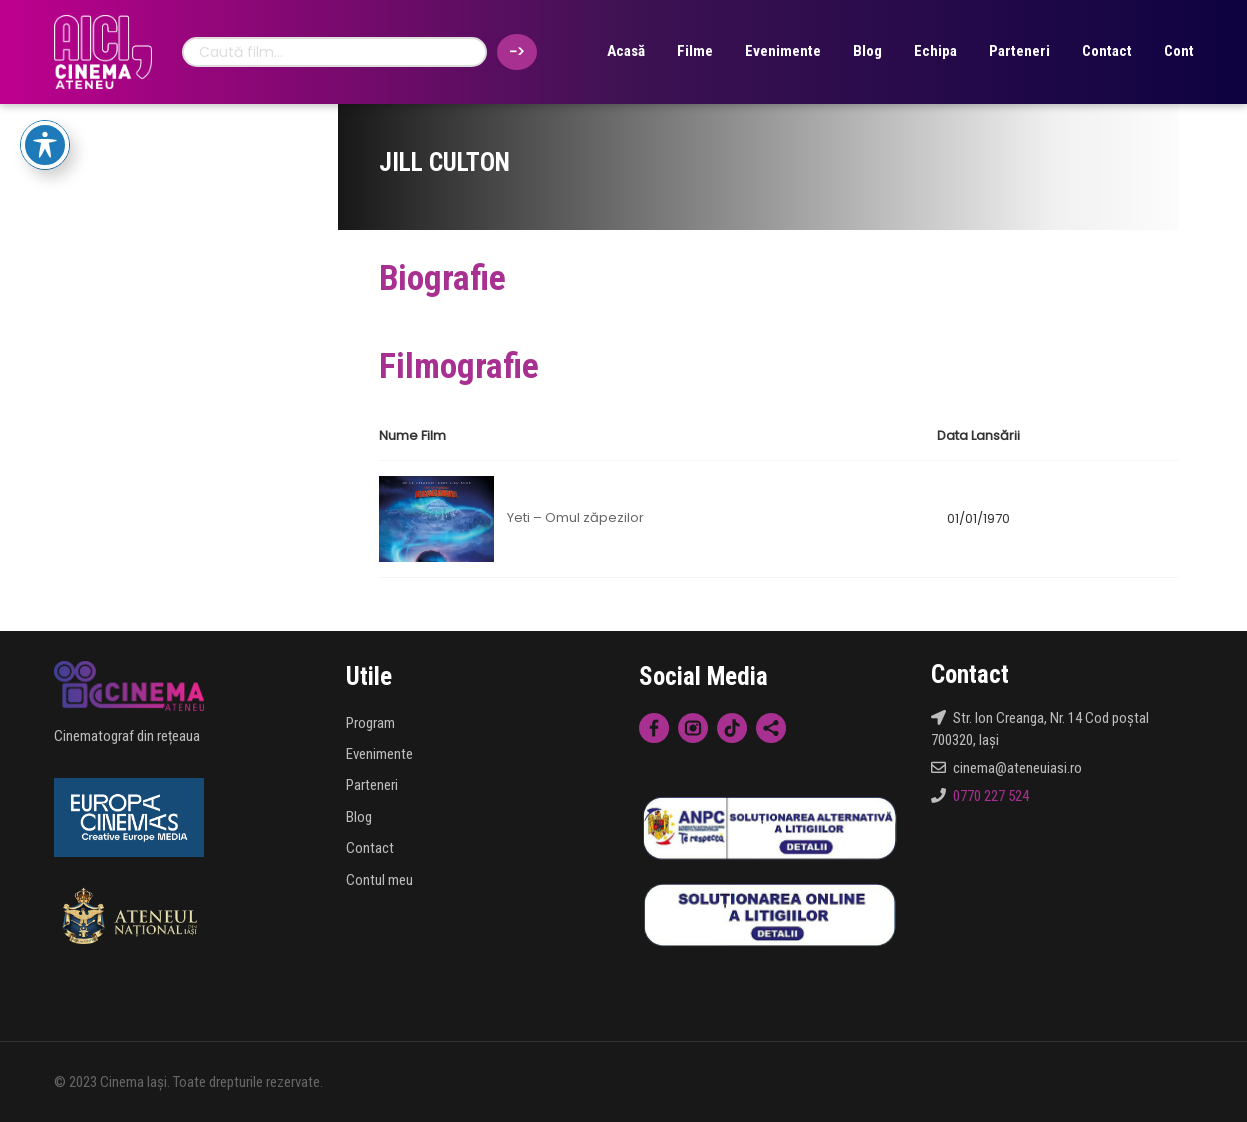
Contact (1107, 51)
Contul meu (379, 880)
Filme (695, 51)
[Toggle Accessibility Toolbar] (45, 145)
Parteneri (1019, 51)
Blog (867, 51)
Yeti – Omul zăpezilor (575, 518)
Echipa (935, 51)
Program (370, 723)
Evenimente (783, 51)
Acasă (626, 51)
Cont (1179, 51)
